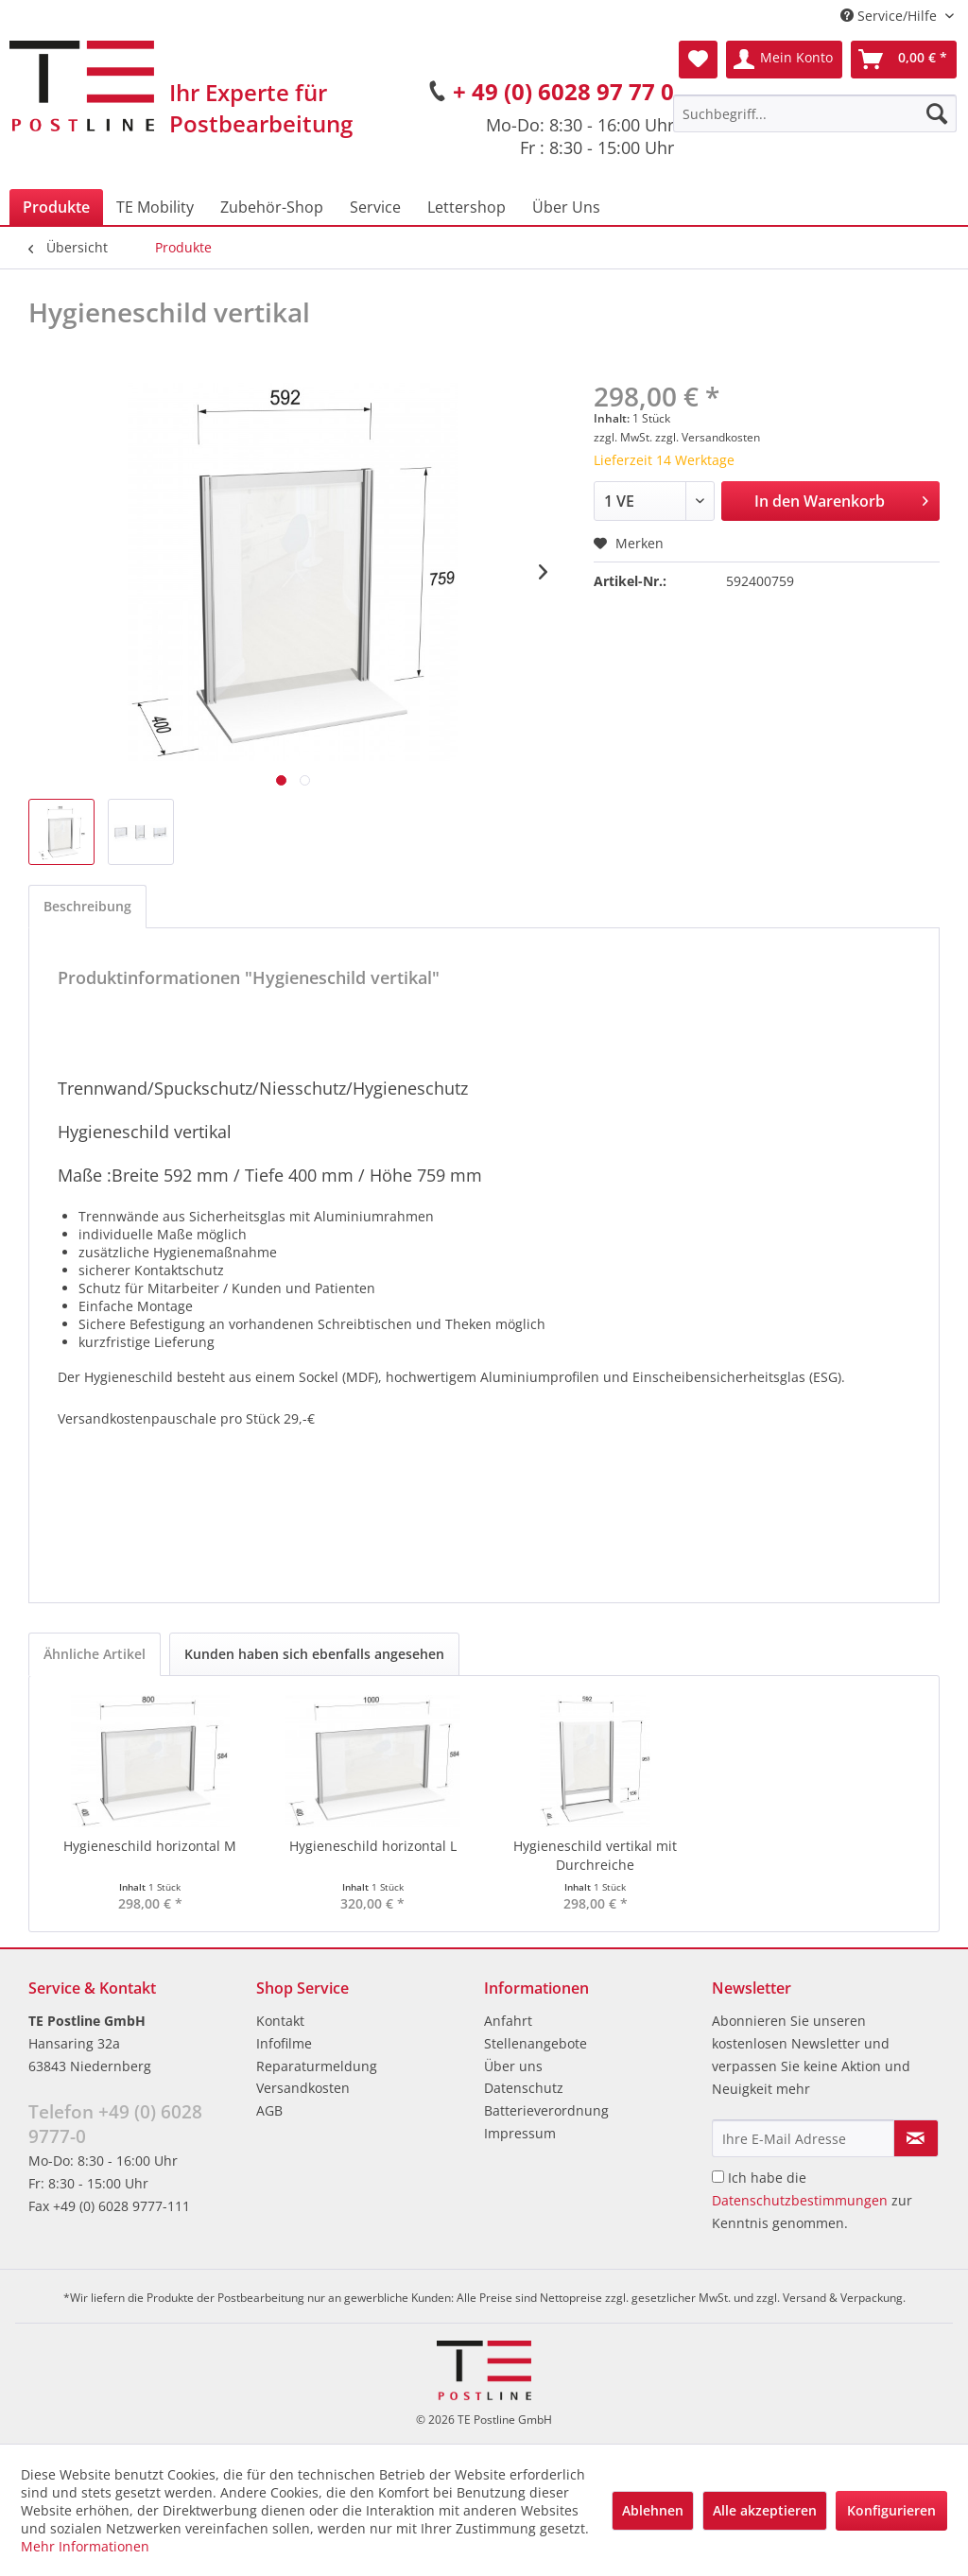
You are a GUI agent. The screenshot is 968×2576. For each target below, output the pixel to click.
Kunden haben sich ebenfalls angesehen (314, 1654)
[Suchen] (937, 113)
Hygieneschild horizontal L (373, 1846)
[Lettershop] (466, 207)
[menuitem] (815, 113)
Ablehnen (652, 2510)
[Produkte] (56, 207)
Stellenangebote (535, 2043)
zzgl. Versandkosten (707, 437)
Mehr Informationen (85, 2546)
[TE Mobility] (155, 207)
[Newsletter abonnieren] (916, 2138)
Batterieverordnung (546, 2110)
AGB (269, 2110)
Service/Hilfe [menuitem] (890, 16)
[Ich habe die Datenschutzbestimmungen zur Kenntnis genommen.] (718, 2176)
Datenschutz (523, 2088)
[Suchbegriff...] (815, 113)
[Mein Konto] (784, 59)
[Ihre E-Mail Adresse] (803, 2138)
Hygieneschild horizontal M (149, 1846)
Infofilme (284, 2043)
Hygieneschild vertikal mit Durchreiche (595, 1855)
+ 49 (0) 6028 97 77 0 (563, 91)
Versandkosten (303, 2088)
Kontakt (280, 2021)
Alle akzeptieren (765, 2510)
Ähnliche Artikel (94, 1654)
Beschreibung (87, 906)
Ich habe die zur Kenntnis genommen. (812, 2200)
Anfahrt (508, 2021)
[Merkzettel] (698, 59)
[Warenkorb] (904, 59)
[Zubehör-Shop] (272, 207)
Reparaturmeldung (316, 2066)
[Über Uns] (566, 207)
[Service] (375, 207)
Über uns (513, 2066)
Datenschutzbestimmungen (800, 2200)
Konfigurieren (891, 2510)
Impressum (520, 2133)
